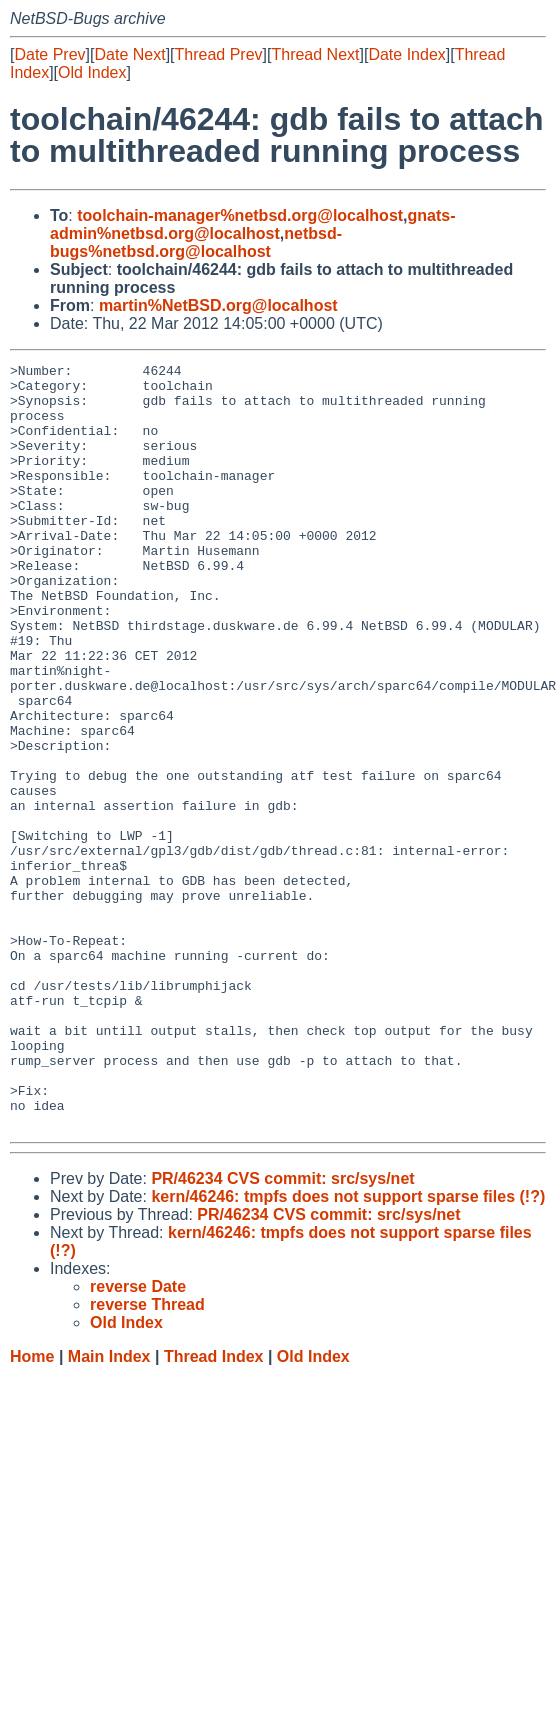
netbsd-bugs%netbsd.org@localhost (196, 242)
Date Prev (49, 54)
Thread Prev (219, 54)
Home (32, 1509)
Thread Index (214, 1509)
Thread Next (315, 54)
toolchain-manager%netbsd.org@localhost (240, 215)
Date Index (406, 54)
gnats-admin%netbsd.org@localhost (253, 224)
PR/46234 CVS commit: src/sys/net (282, 1331)
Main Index (109, 1509)
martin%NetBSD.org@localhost (218, 305)
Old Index (92, 72)
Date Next (129, 54)
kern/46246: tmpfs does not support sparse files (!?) (348, 1349)
